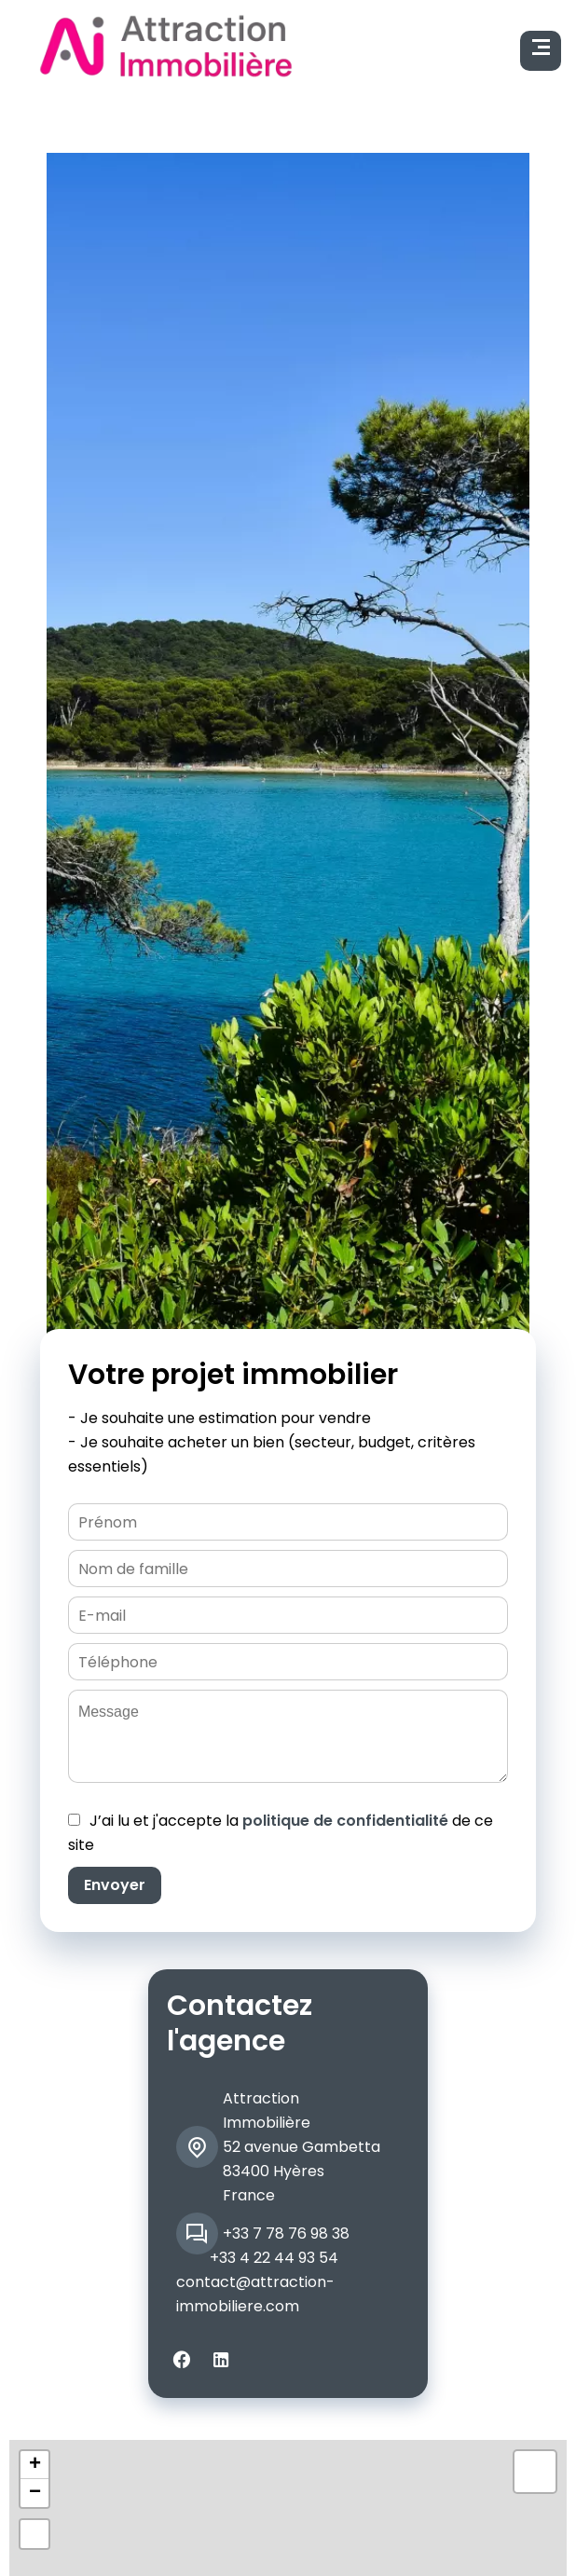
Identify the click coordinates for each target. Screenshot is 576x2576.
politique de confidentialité (345, 1820)
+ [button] (35, 2465)
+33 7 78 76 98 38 (286, 2233)
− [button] (35, 2493)
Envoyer (114, 1885)
